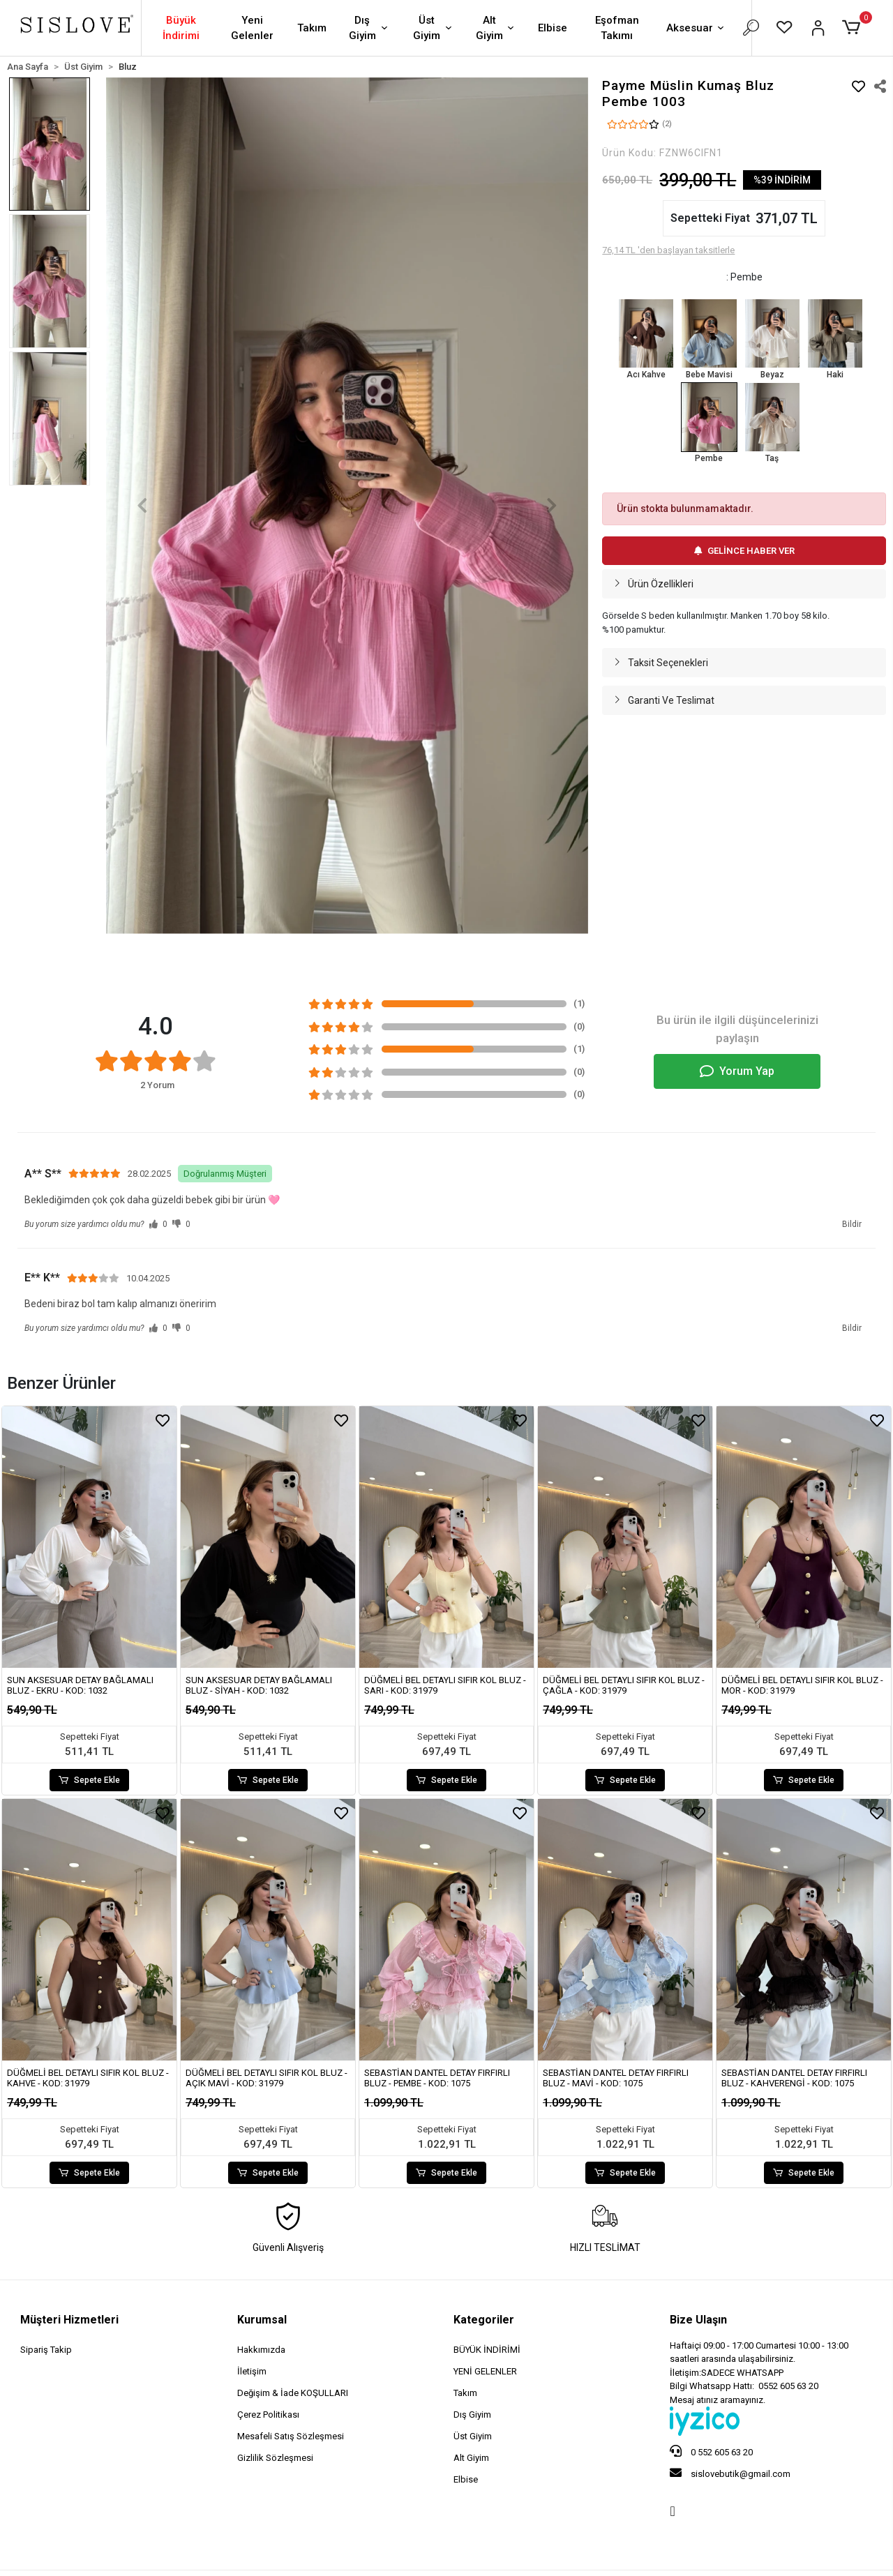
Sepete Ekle (89, 1780)
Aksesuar (696, 29)
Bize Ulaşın (698, 2319)
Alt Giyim (496, 28)
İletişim (252, 2371)
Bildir (852, 1224)
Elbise (552, 28)
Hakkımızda (261, 2349)
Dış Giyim (370, 28)
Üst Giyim (434, 28)
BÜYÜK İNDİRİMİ (486, 2349)
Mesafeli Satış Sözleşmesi (290, 2436)
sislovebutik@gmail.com (730, 2472)
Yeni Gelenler (252, 28)
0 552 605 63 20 (711, 2451)
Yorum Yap (737, 1071)
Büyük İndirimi (181, 28)
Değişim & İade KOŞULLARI (292, 2393)
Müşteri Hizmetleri (69, 2319)
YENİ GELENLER (485, 2371)
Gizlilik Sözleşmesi (275, 2458)
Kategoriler (483, 2319)
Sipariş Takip (46, 2349)
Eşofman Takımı (617, 28)
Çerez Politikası (268, 2414)
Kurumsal (262, 2319)
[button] (853, 28)
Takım (312, 28)
